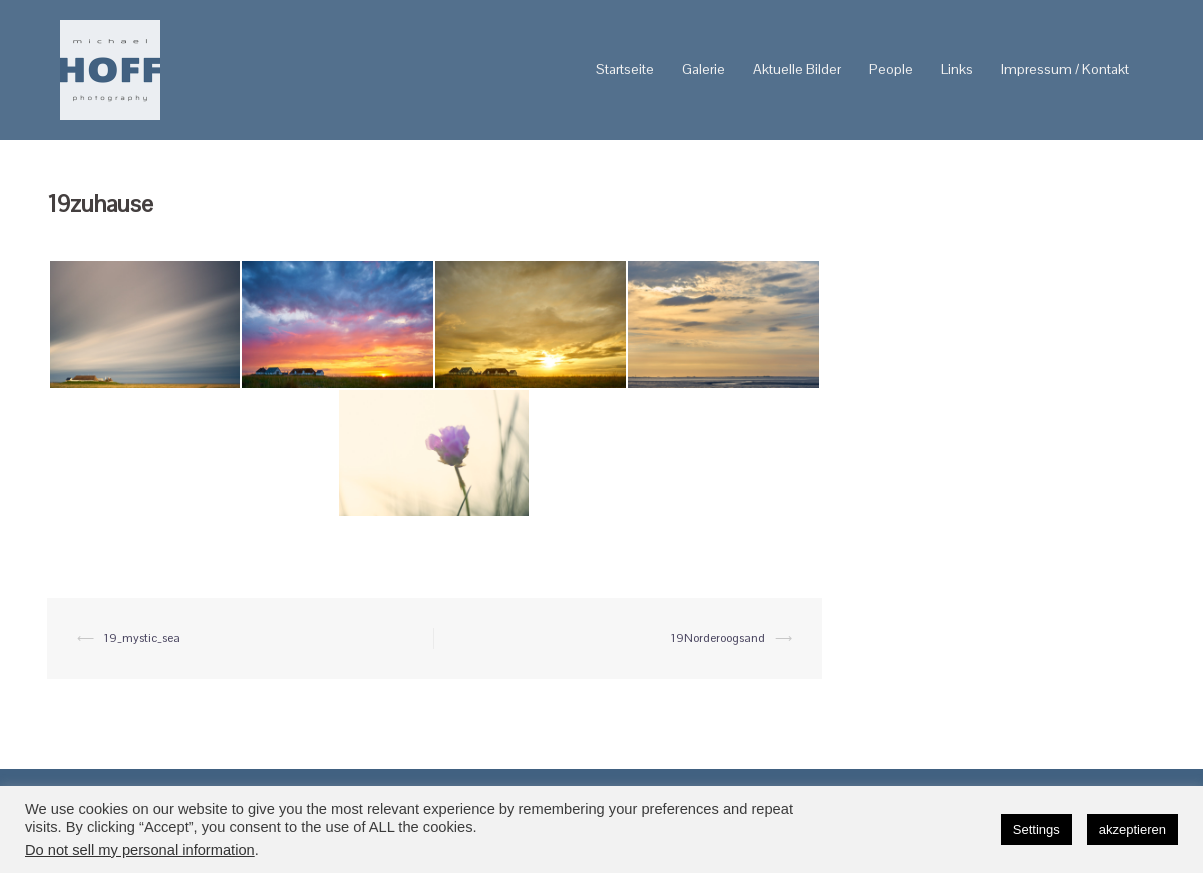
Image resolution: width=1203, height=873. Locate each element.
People (891, 69)
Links (957, 69)
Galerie (703, 69)
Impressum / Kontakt (1065, 69)
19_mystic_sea (142, 638)
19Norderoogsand (718, 638)
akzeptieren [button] (1132, 829)
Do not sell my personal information (140, 850)
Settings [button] (1036, 829)
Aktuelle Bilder (797, 69)
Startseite (625, 69)
